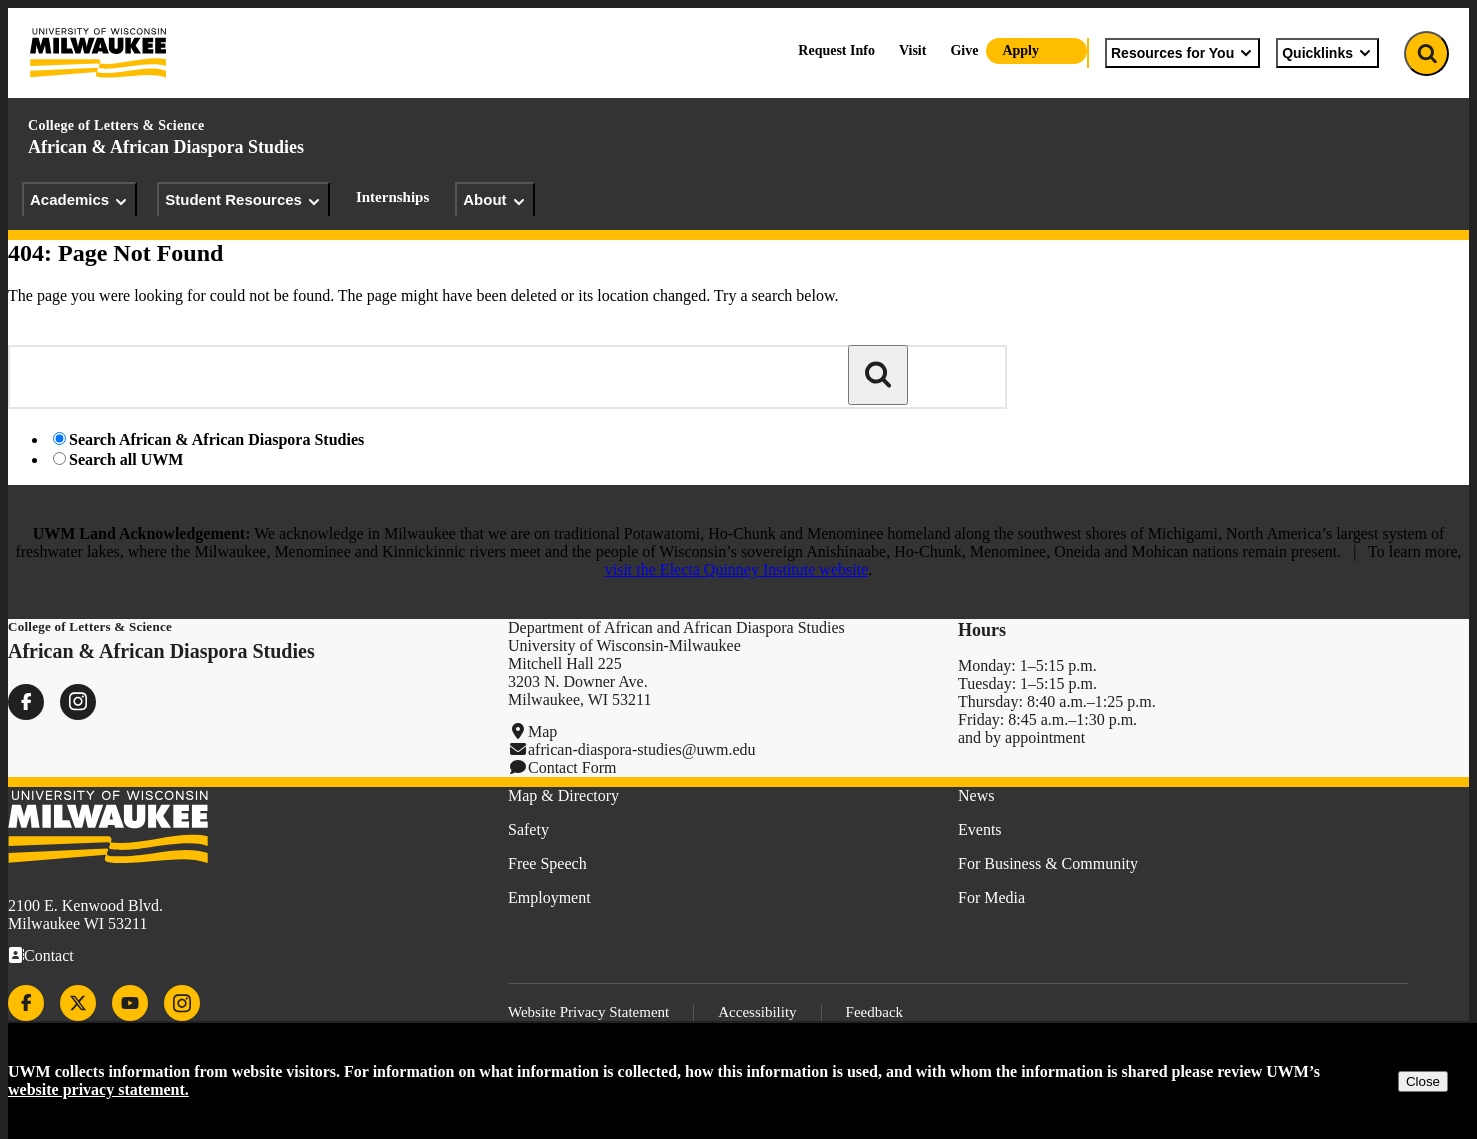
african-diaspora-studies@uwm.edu (642, 749)
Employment (549, 897)
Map (542, 731)
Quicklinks (1327, 53)
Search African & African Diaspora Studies (216, 439)
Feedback (874, 1012)
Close (1423, 1081)
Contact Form (572, 767)
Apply (1020, 50)
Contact (49, 955)
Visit (912, 50)
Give (964, 50)
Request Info (836, 50)
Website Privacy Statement (588, 1012)
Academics (79, 200)
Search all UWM (126, 459)
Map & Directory (563, 795)
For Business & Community (1048, 863)
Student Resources (243, 200)
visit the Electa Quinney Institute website (737, 569)
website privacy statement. (98, 1089)
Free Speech (547, 863)
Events (980, 829)
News (976, 795)
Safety (528, 829)
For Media (991, 897)
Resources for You (1182, 53)
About (494, 200)
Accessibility (757, 1012)
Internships (392, 197)
